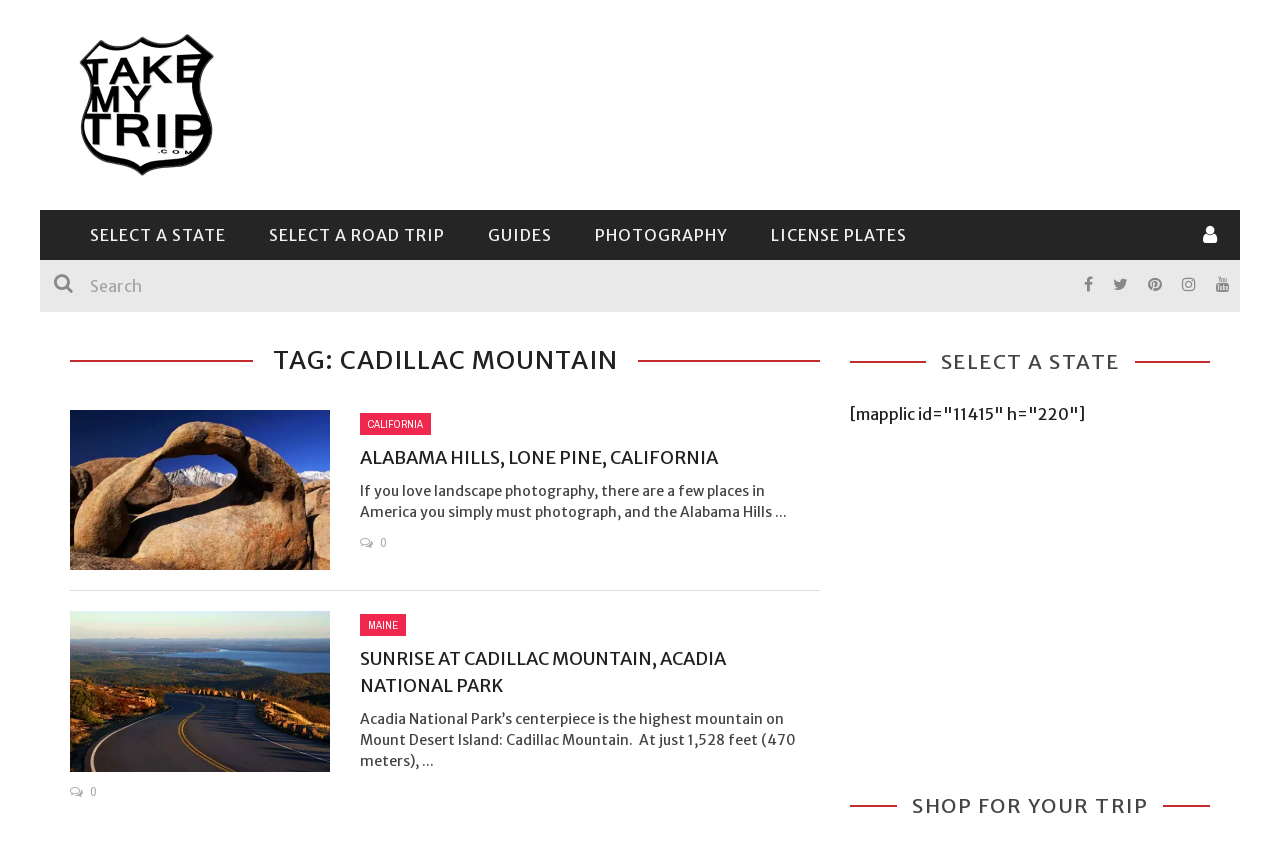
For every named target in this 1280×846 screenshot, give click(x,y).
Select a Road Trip (357, 235)
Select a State (158, 235)
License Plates (839, 235)
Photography (661, 235)
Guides (520, 235)
